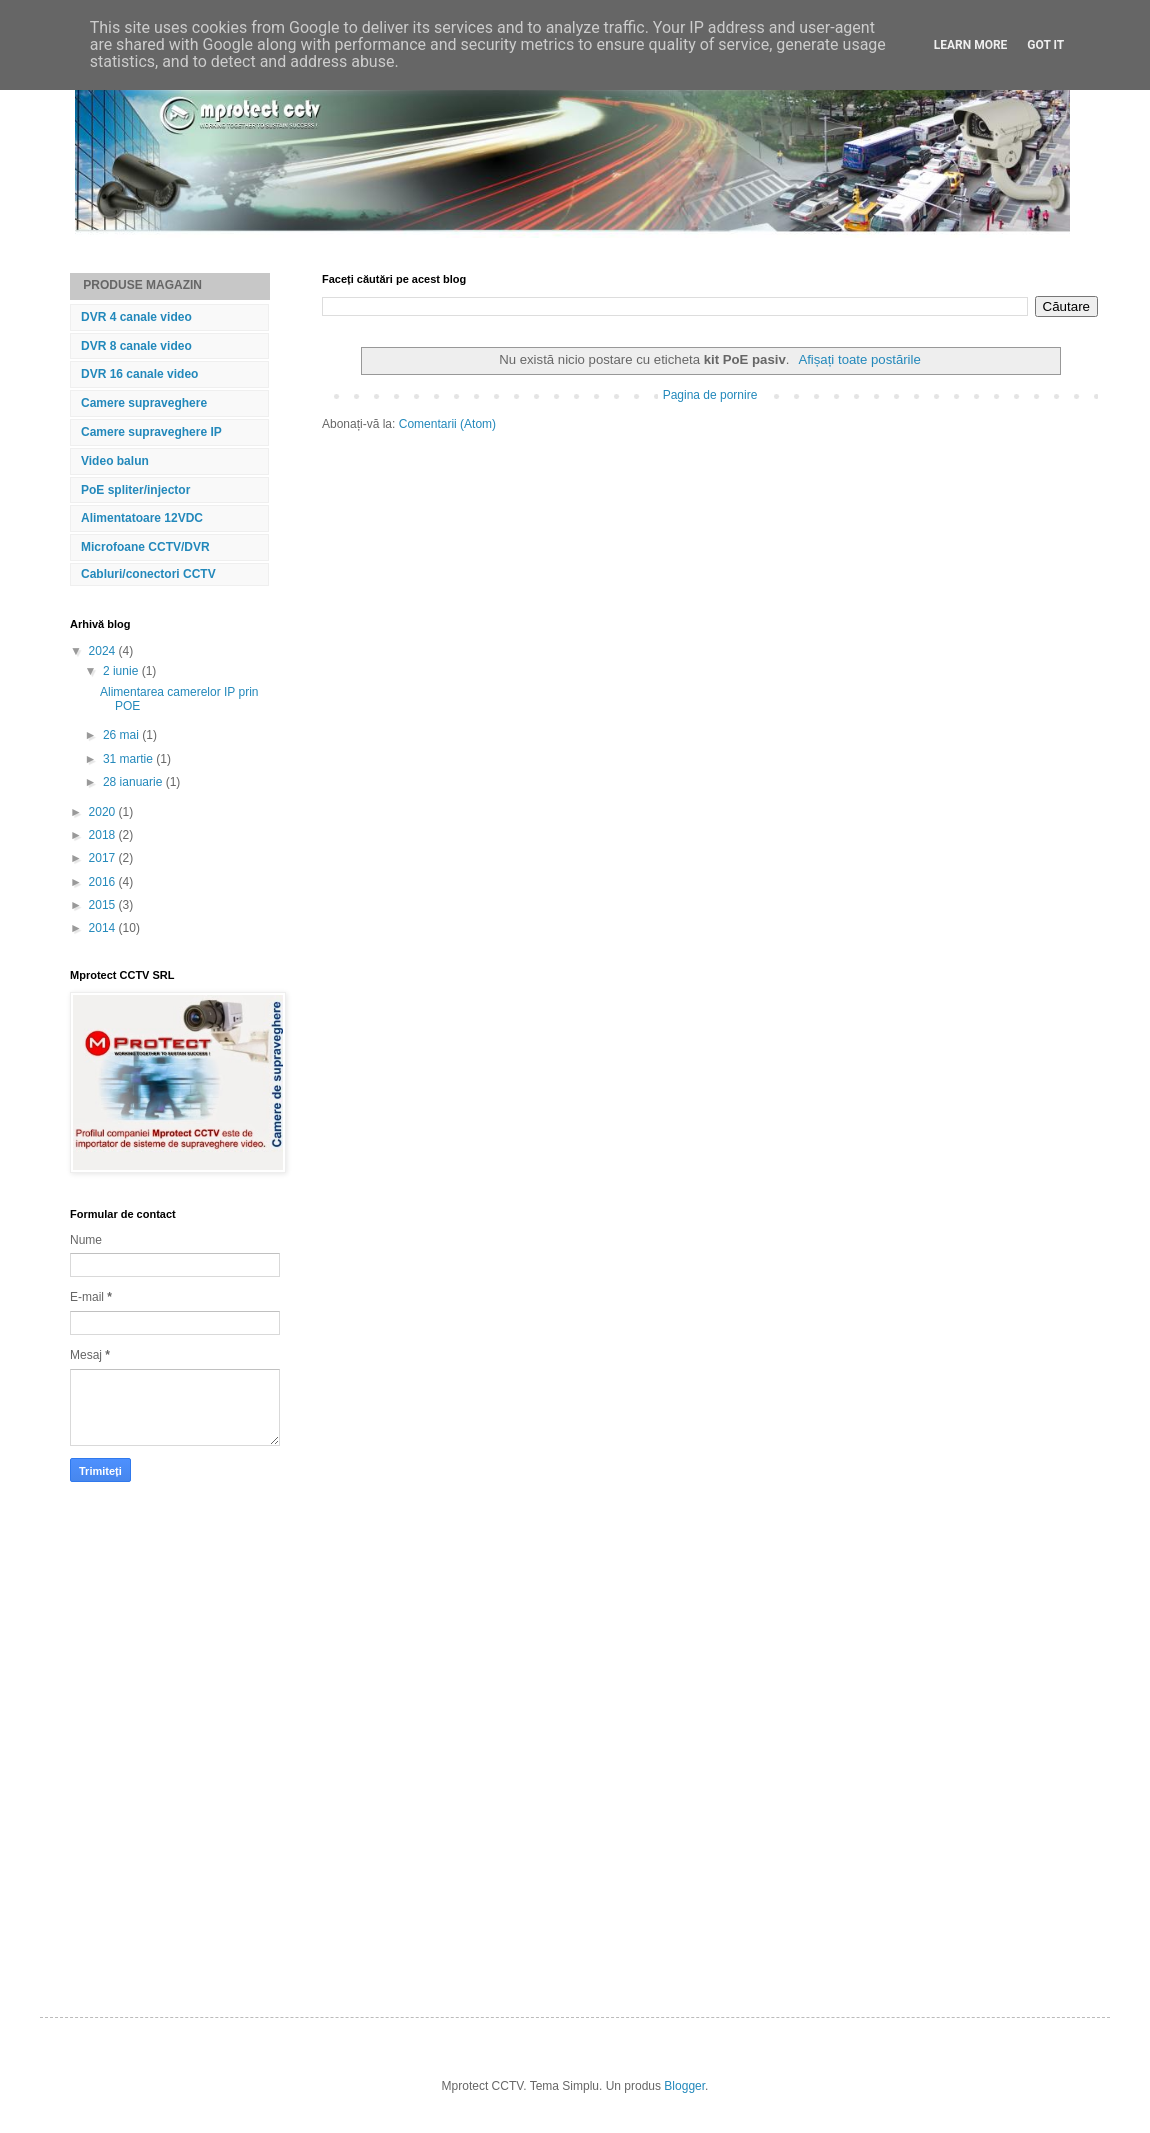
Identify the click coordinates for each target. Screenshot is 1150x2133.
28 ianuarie (134, 782)
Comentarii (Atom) (447, 424)
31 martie (129, 759)
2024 (104, 651)
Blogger (684, 2086)
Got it (1045, 45)
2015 (104, 905)
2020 (104, 812)
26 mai (122, 735)
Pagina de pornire (710, 395)
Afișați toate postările (859, 359)
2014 (104, 928)
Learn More (971, 45)
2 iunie (122, 671)
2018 (104, 835)
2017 (104, 858)
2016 (104, 882)
